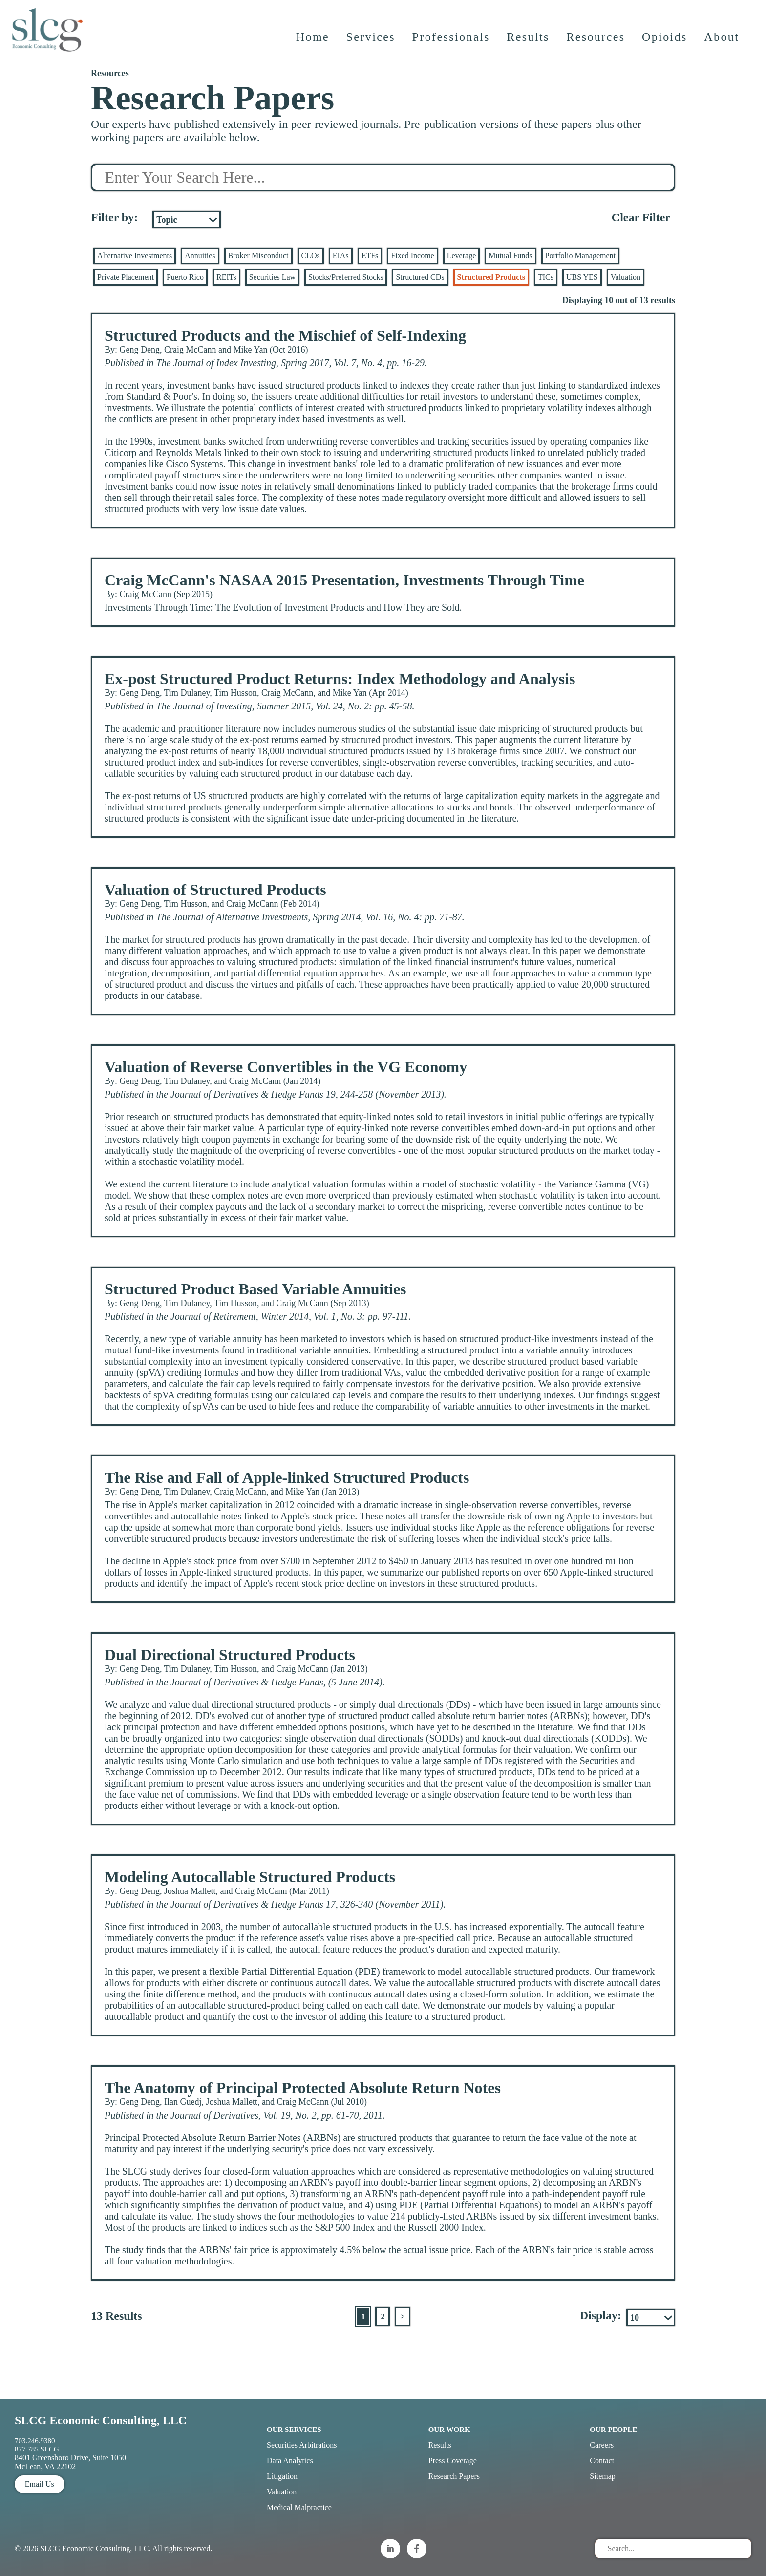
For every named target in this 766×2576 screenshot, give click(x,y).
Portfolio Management (580, 255)
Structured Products (491, 277)
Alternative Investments (134, 255)
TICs (545, 277)
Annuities (200, 255)
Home (313, 41)
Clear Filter (641, 217)
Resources (596, 41)
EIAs (341, 255)
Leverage (461, 255)
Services (371, 41)
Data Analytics (290, 2460)
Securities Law (272, 277)
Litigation (282, 2476)
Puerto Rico (185, 277)
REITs (226, 277)
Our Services (294, 2429)
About (722, 41)
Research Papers (454, 2476)
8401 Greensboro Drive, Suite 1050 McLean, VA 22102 (70, 2462)
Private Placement (125, 277)
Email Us (39, 2484)
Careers (602, 2445)
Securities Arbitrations (302, 2445)
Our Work (449, 2429)
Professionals (451, 41)
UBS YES (582, 277)
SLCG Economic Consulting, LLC (101, 2420)
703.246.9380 (35, 2441)
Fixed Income (412, 255)
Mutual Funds (510, 255)
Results (529, 41)
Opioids (665, 41)
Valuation (625, 277)
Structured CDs (420, 277)
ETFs (370, 255)
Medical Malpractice (299, 2507)
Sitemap (602, 2476)
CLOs (310, 255)
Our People (613, 2429)
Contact (602, 2460)
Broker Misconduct (258, 255)
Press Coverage (452, 2460)
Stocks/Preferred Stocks (345, 277)
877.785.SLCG (37, 2449)
